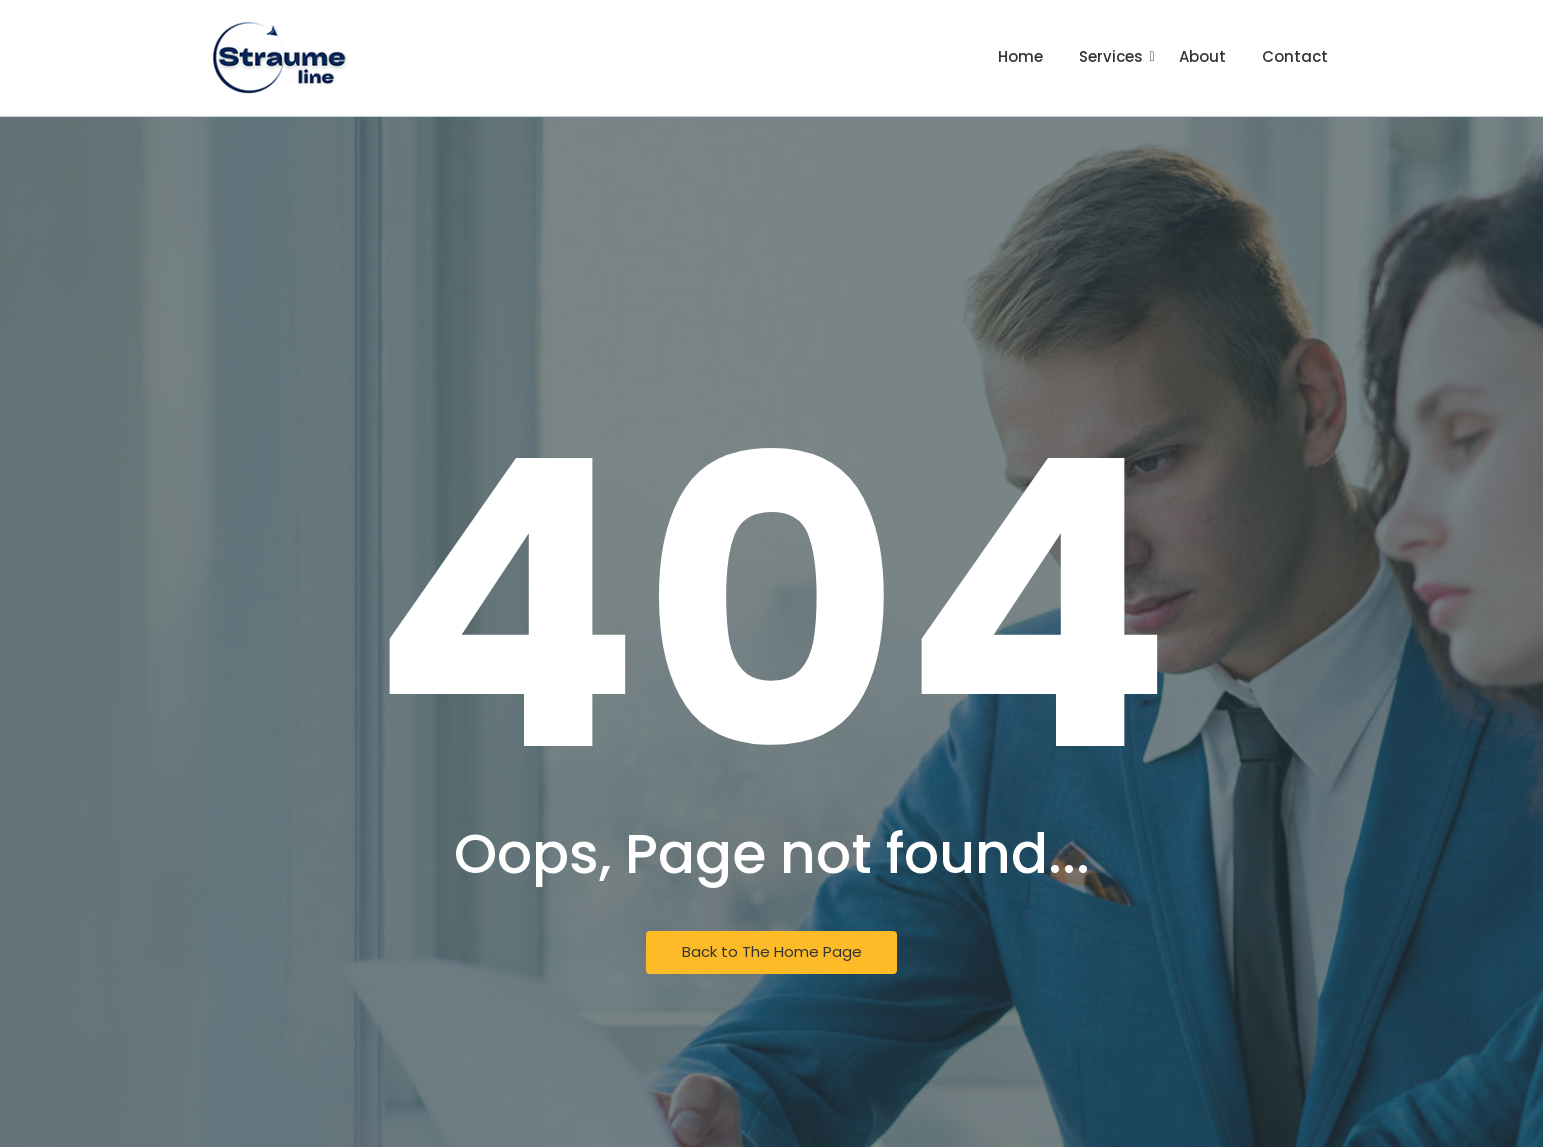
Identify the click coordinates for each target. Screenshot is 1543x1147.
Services (1113, 56)
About (1202, 56)
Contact (1295, 56)
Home (1020, 56)
